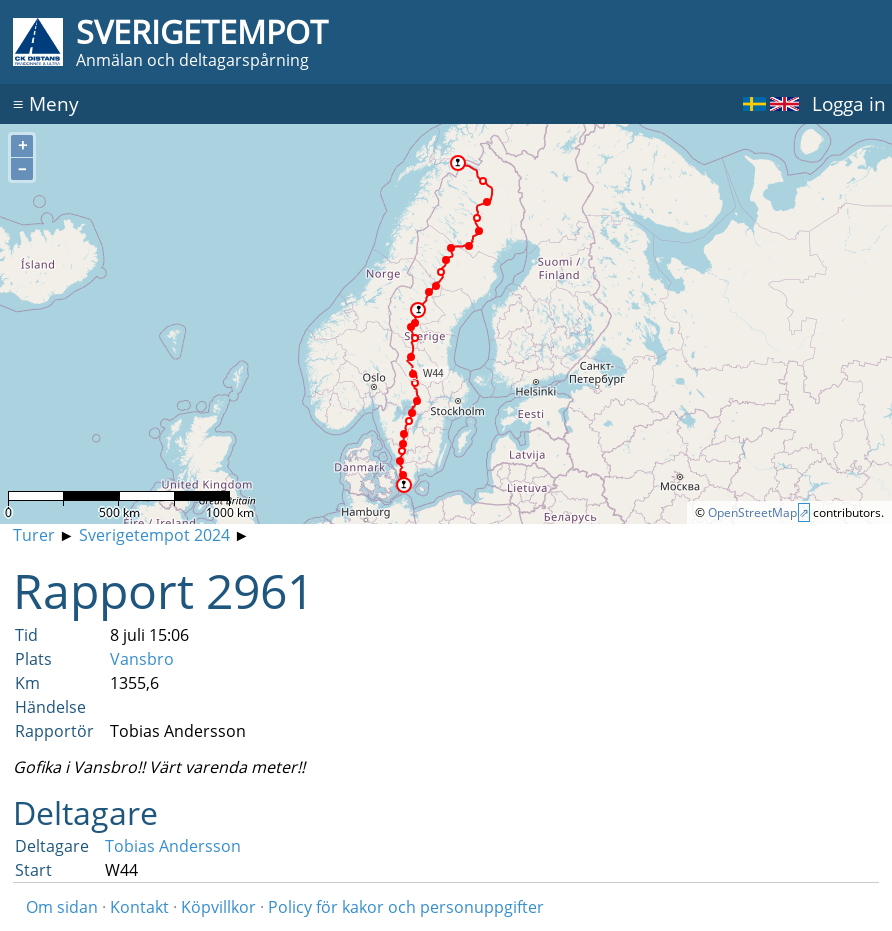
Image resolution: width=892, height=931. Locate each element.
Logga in (849, 103)
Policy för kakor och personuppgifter (406, 907)
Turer (34, 535)
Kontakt (139, 907)
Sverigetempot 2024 (154, 535)
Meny (46, 103)
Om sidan (62, 907)
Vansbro (142, 659)
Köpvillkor (218, 907)
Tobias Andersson (173, 846)
